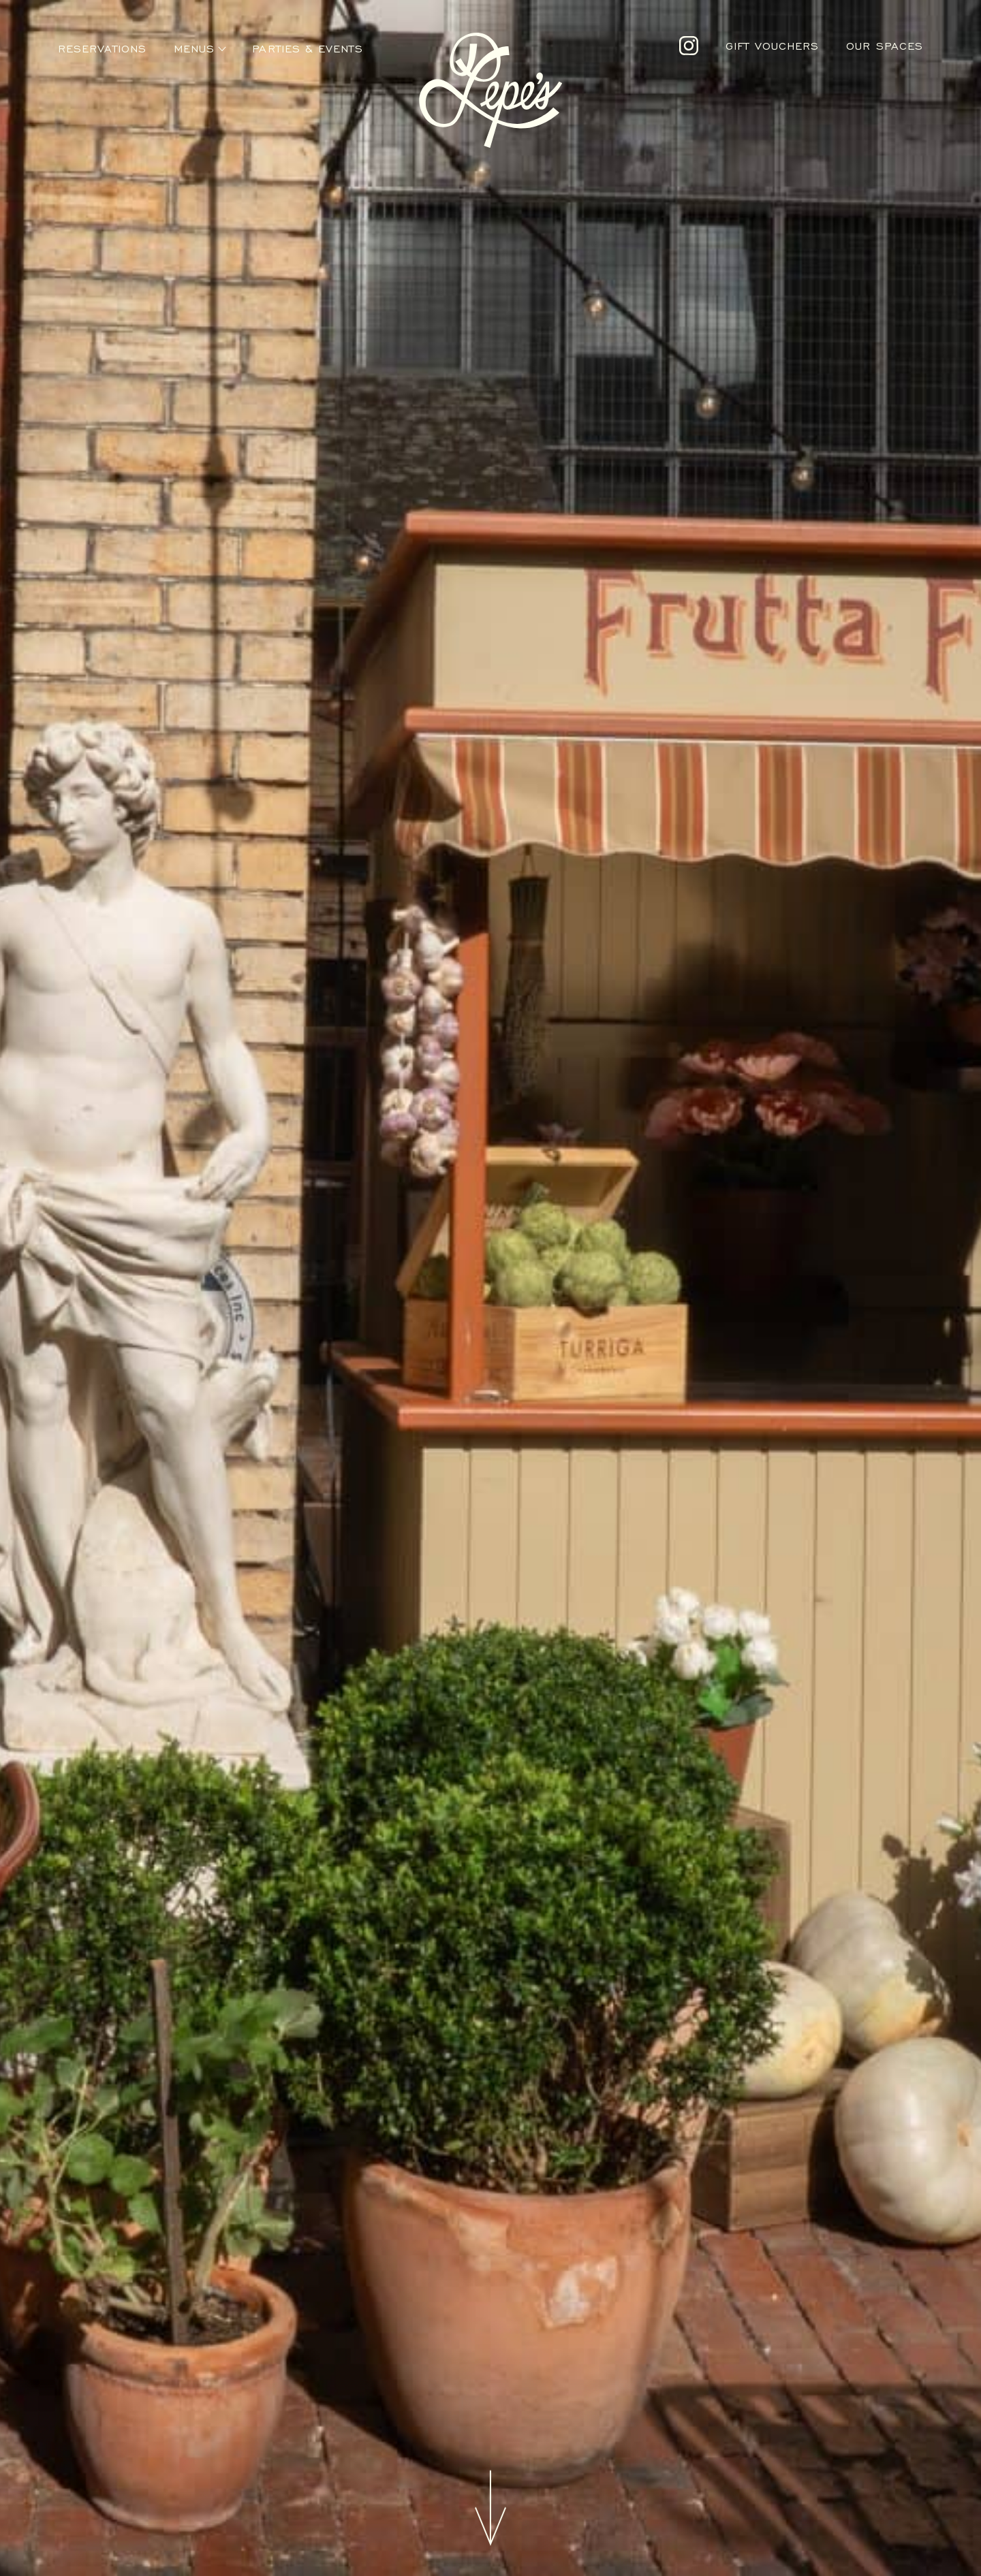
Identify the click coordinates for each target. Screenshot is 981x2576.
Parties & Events (307, 48)
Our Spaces (884, 45)
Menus (194, 48)
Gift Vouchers (772, 45)
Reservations (102, 48)
